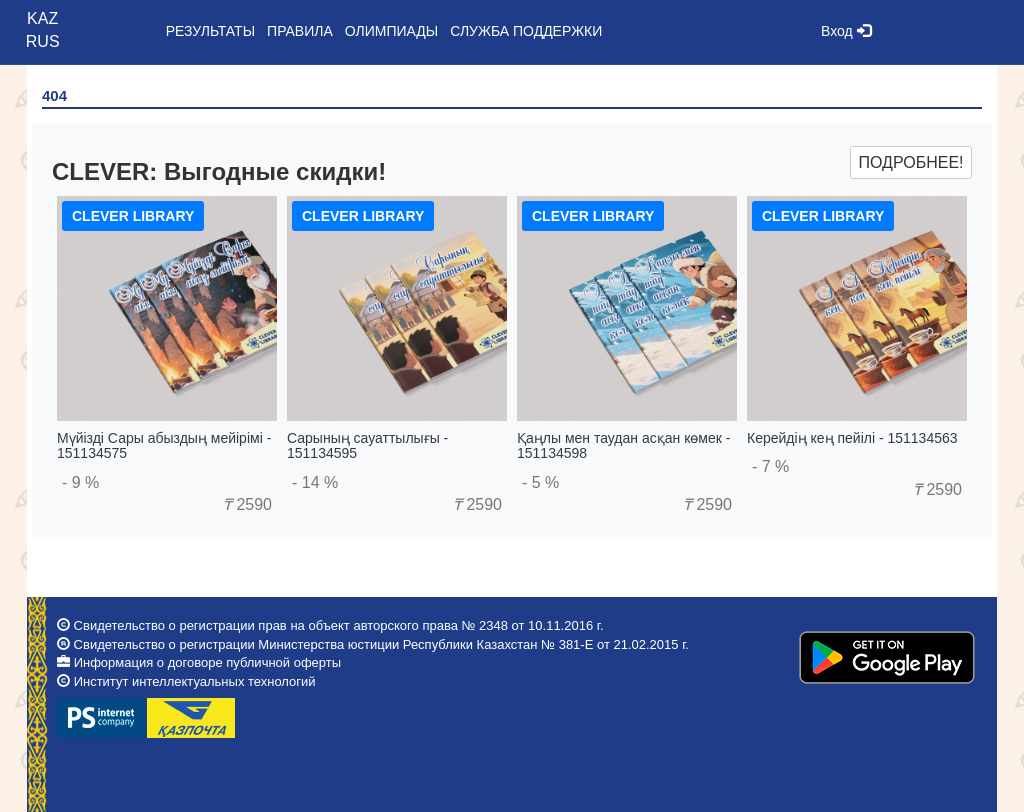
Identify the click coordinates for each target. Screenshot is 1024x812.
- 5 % (540, 482)
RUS (43, 41)
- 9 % (80, 482)
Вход (846, 31)
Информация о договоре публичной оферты (207, 662)
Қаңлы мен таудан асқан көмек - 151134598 (623, 445)
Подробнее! (910, 162)
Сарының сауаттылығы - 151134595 (367, 445)
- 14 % (315, 482)
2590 (247, 504)
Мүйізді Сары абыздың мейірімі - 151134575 (164, 445)
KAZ (42, 18)
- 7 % (770, 466)
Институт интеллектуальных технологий (195, 681)
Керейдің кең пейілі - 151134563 (852, 438)
